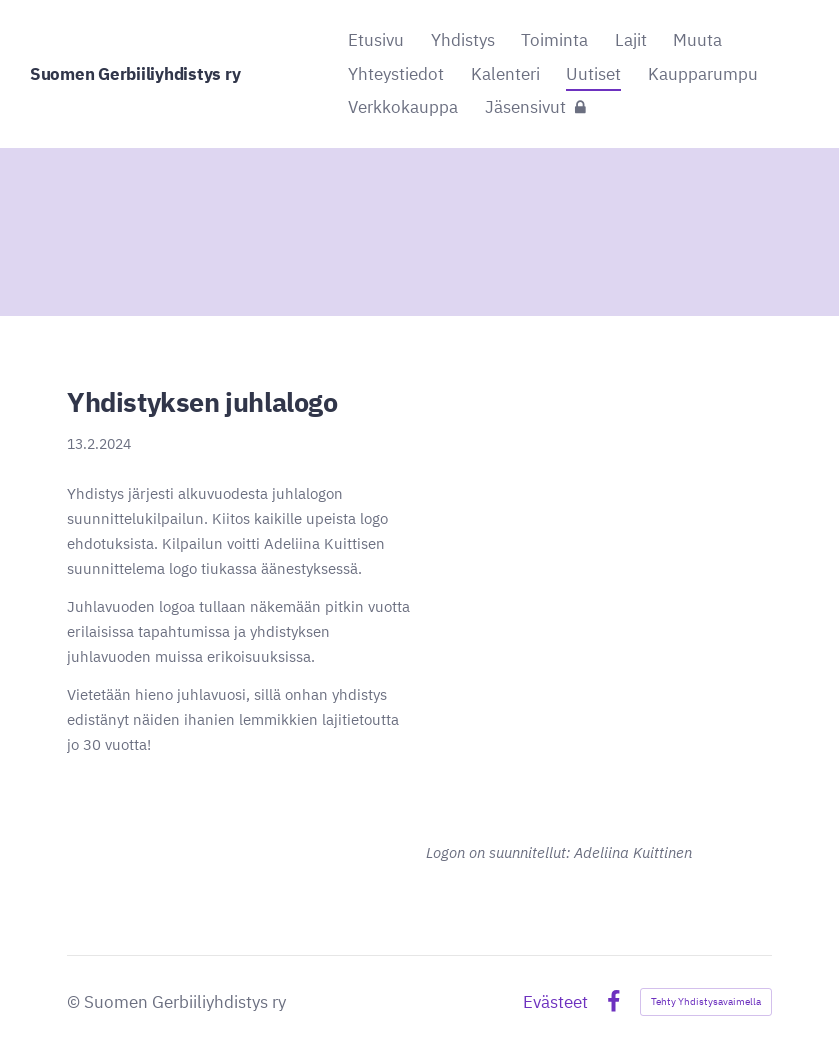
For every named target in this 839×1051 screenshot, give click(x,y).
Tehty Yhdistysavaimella (706, 1001)
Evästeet (555, 1002)
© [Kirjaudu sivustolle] (75, 1002)
